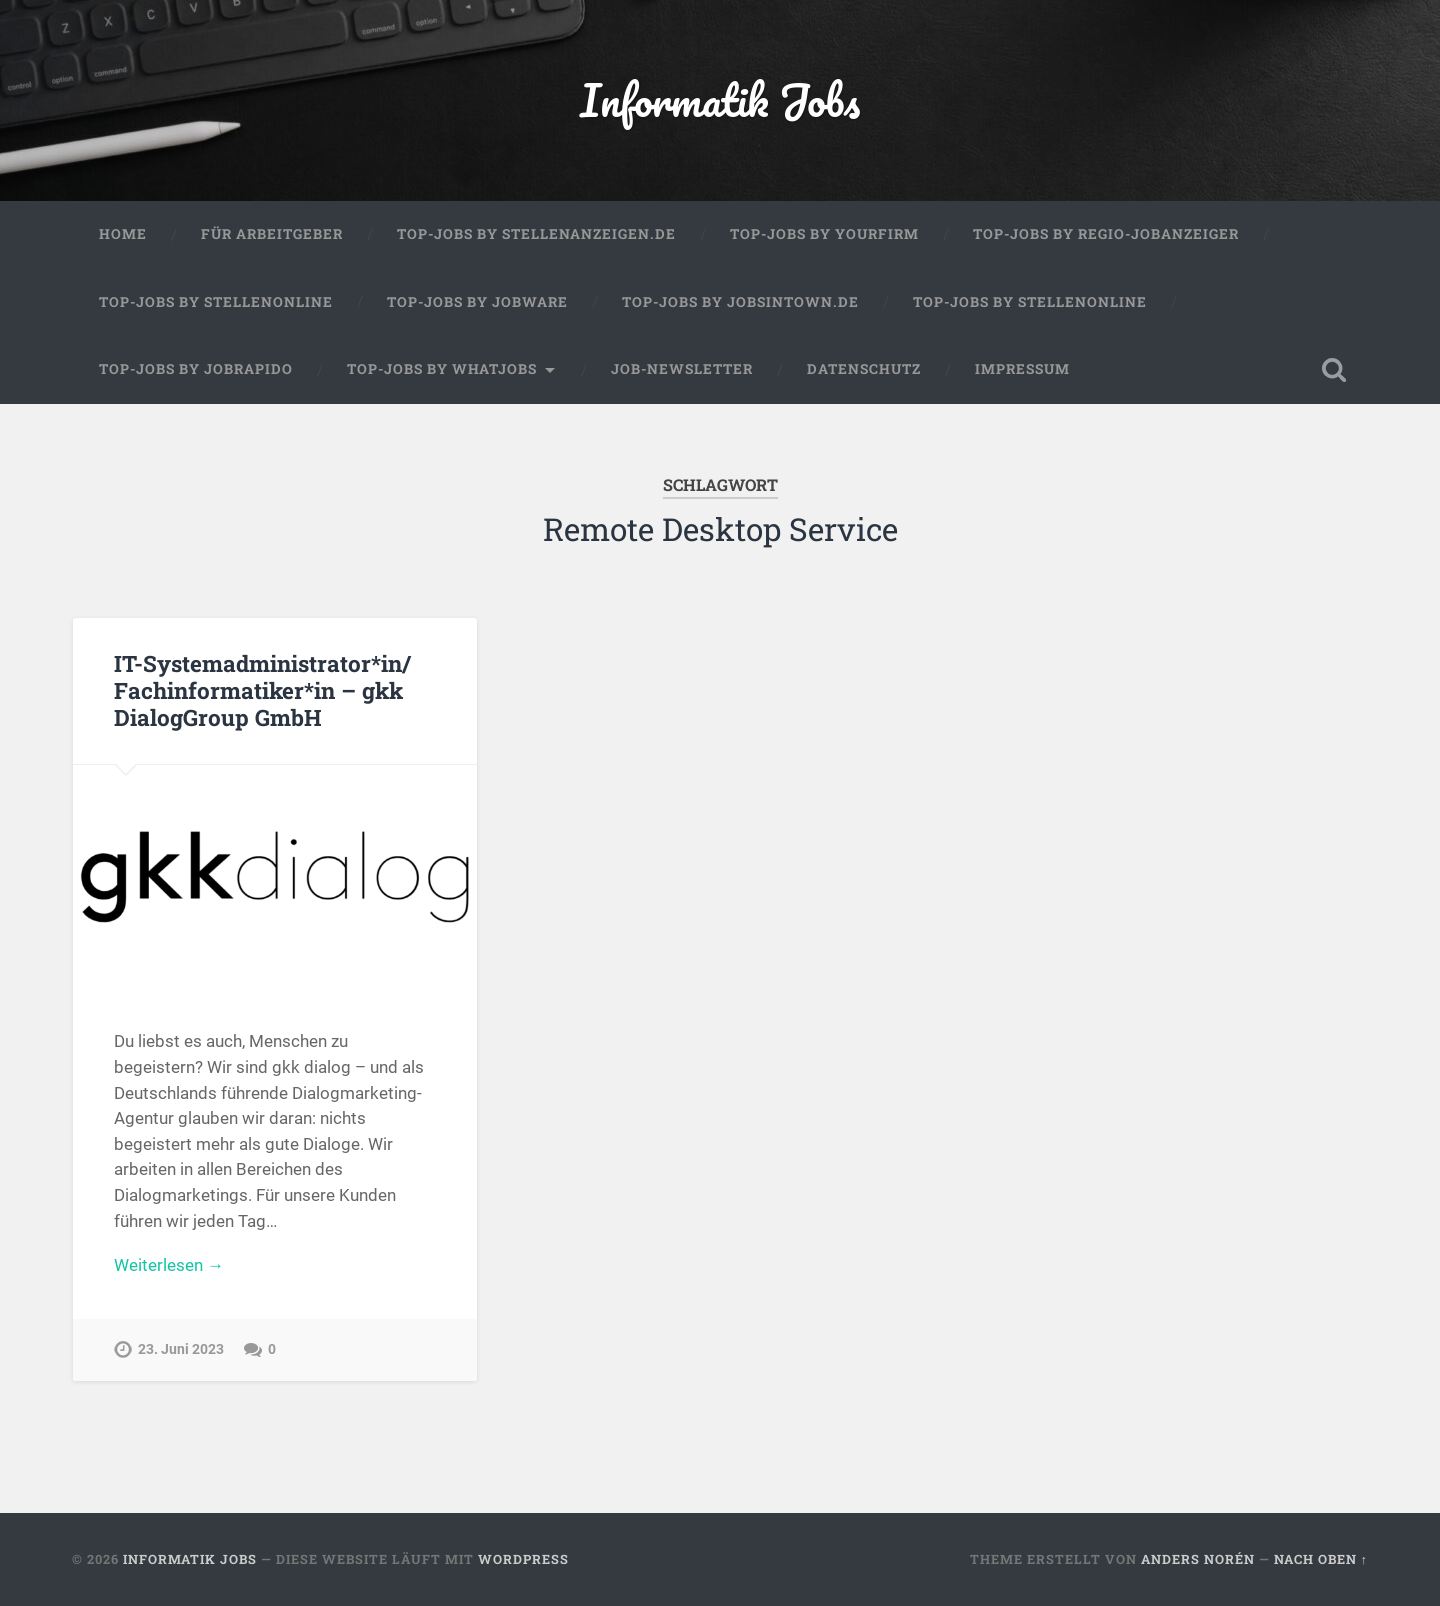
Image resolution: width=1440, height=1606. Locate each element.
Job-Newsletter (682, 369)
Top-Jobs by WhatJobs (442, 369)
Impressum (1022, 369)
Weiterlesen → (169, 1265)
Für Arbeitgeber (272, 234)
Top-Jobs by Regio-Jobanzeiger (1106, 234)
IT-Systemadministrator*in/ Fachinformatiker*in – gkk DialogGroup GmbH (262, 690)
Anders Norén (1198, 1559)
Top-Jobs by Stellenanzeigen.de (536, 234)
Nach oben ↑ (1321, 1559)
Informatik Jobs (720, 99)
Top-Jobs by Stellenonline (216, 302)
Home (123, 234)
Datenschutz (864, 369)
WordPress (523, 1559)
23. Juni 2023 (181, 1349)
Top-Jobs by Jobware (477, 302)
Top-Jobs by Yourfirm (824, 234)
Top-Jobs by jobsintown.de (740, 302)
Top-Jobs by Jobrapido (196, 369)
